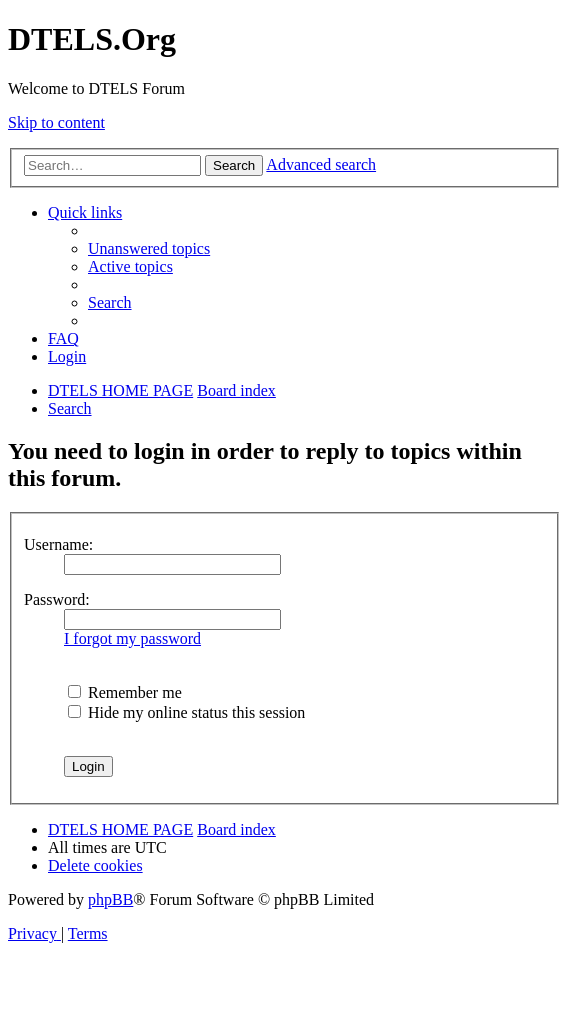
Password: (57, 599)
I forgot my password (132, 638)
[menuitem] (149, 248)
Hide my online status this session (186, 712)
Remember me (125, 692)
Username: (58, 544)
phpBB (110, 899)
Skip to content (56, 122)
